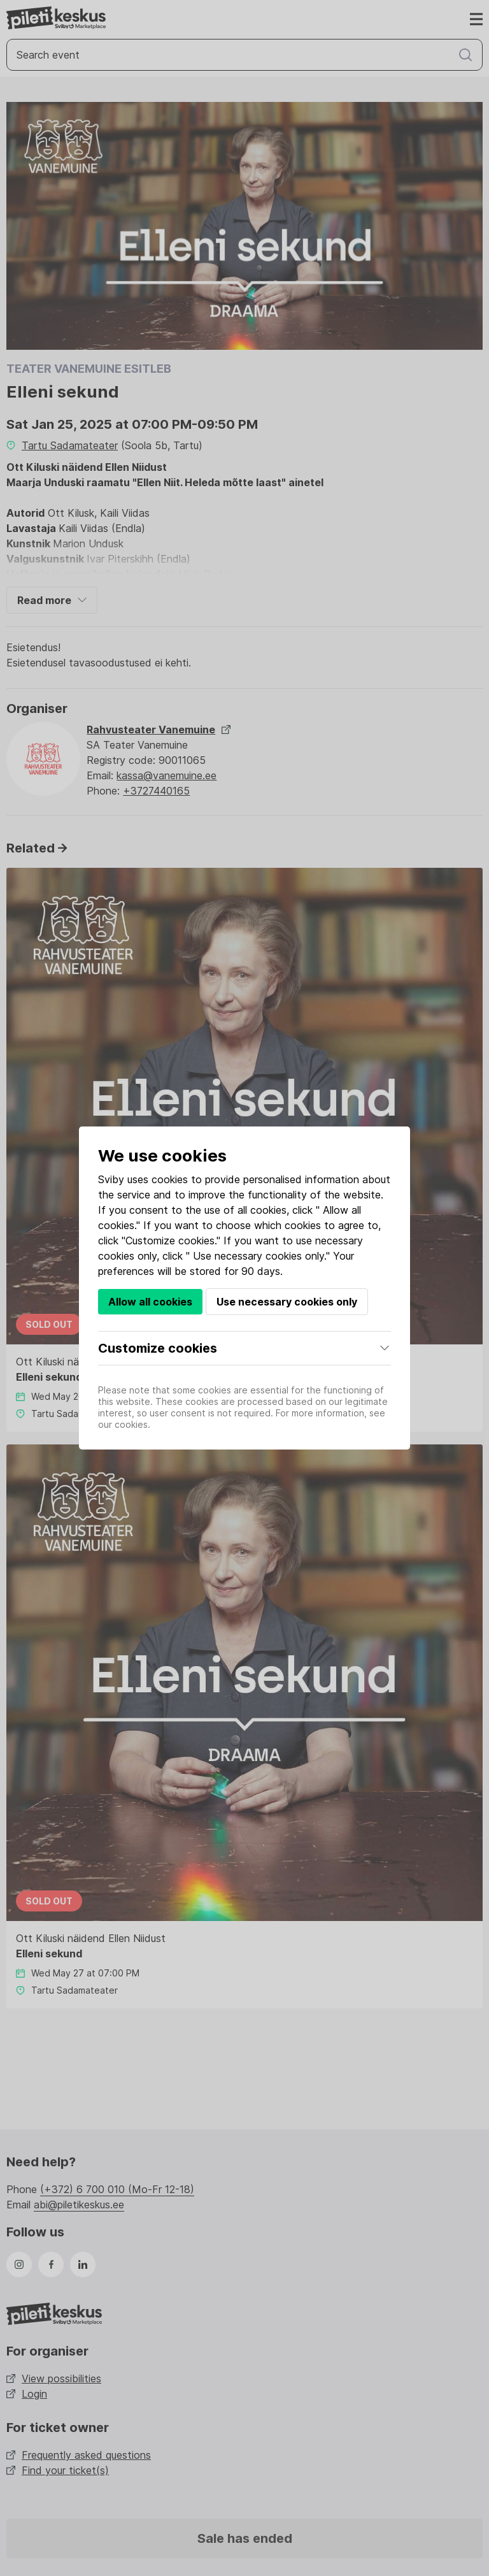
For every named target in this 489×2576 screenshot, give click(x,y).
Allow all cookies (150, 1301)
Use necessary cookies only (286, 1301)
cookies (170, 1179)
